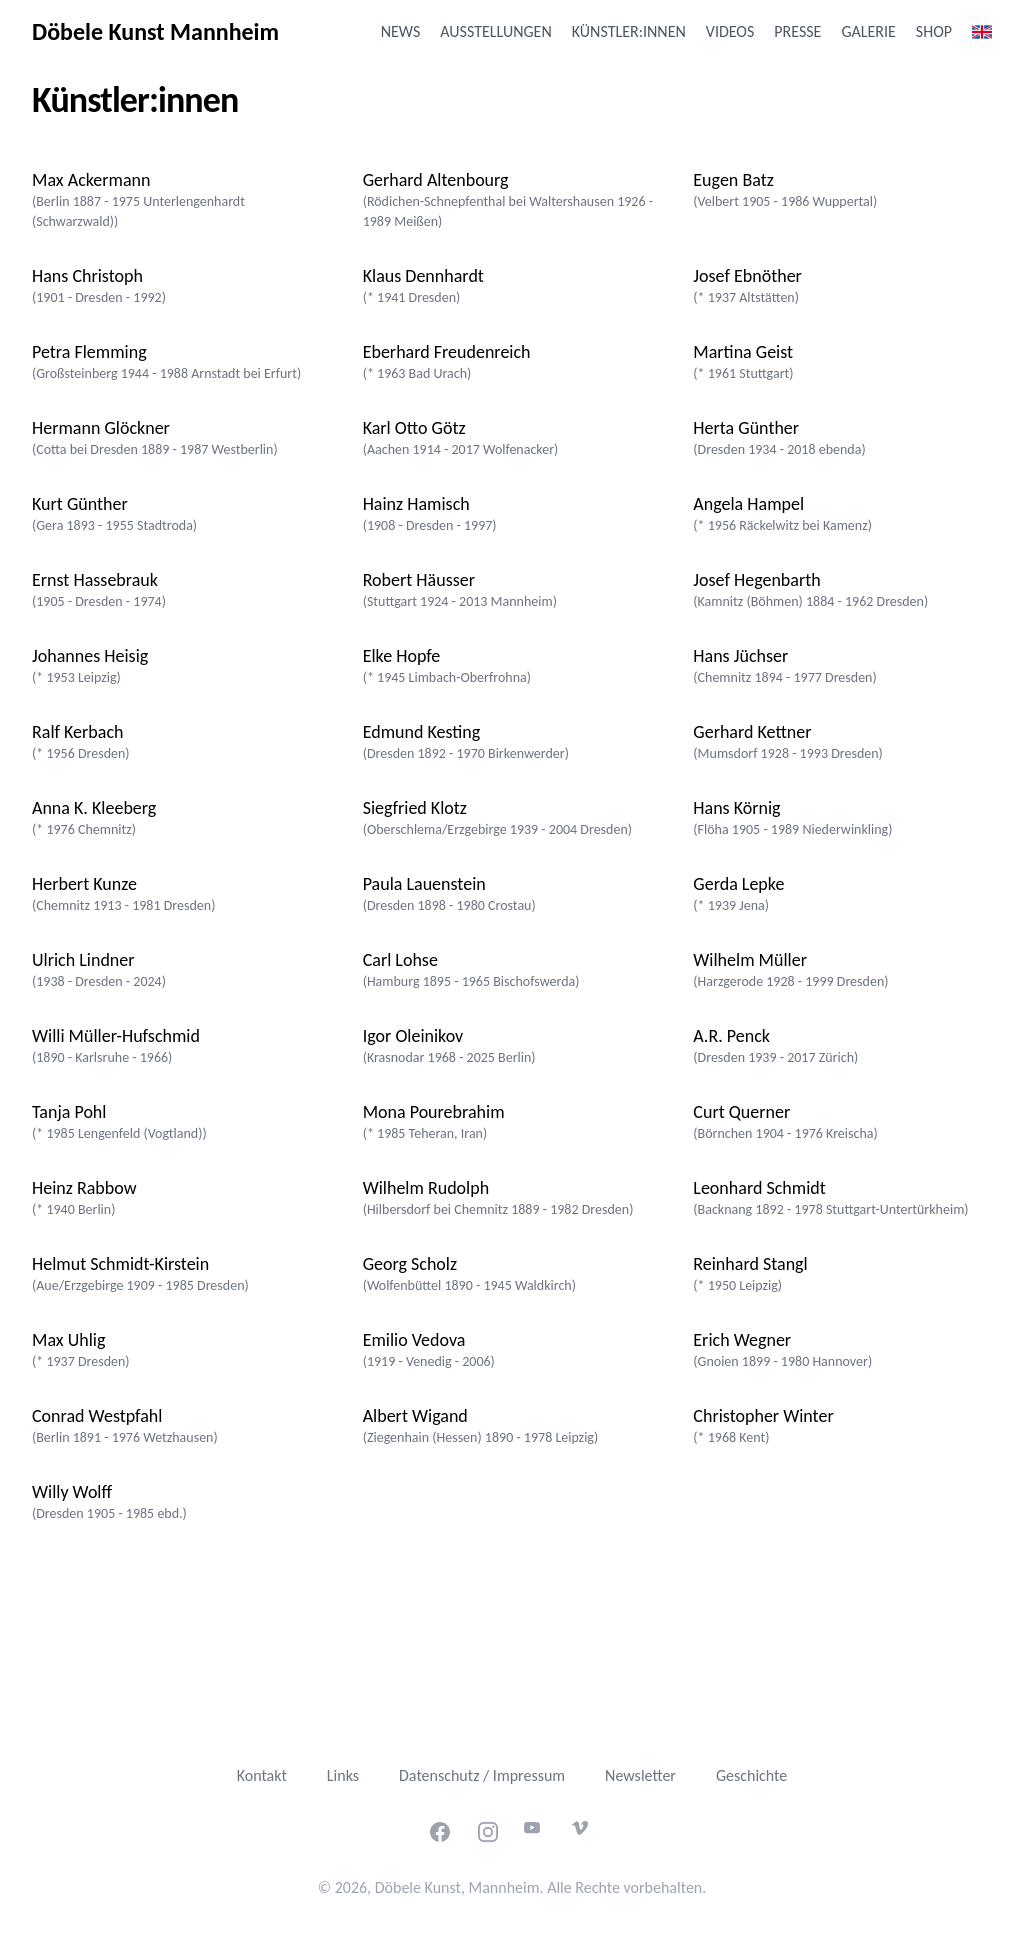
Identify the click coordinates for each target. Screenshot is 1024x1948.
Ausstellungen (495, 31)
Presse (797, 31)
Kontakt (262, 1775)
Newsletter (640, 1775)
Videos (730, 31)
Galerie (868, 31)
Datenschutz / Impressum (482, 1775)
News (401, 31)
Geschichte (751, 1775)
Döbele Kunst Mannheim (155, 31)
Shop (934, 31)
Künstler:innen (629, 31)
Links (343, 1775)
